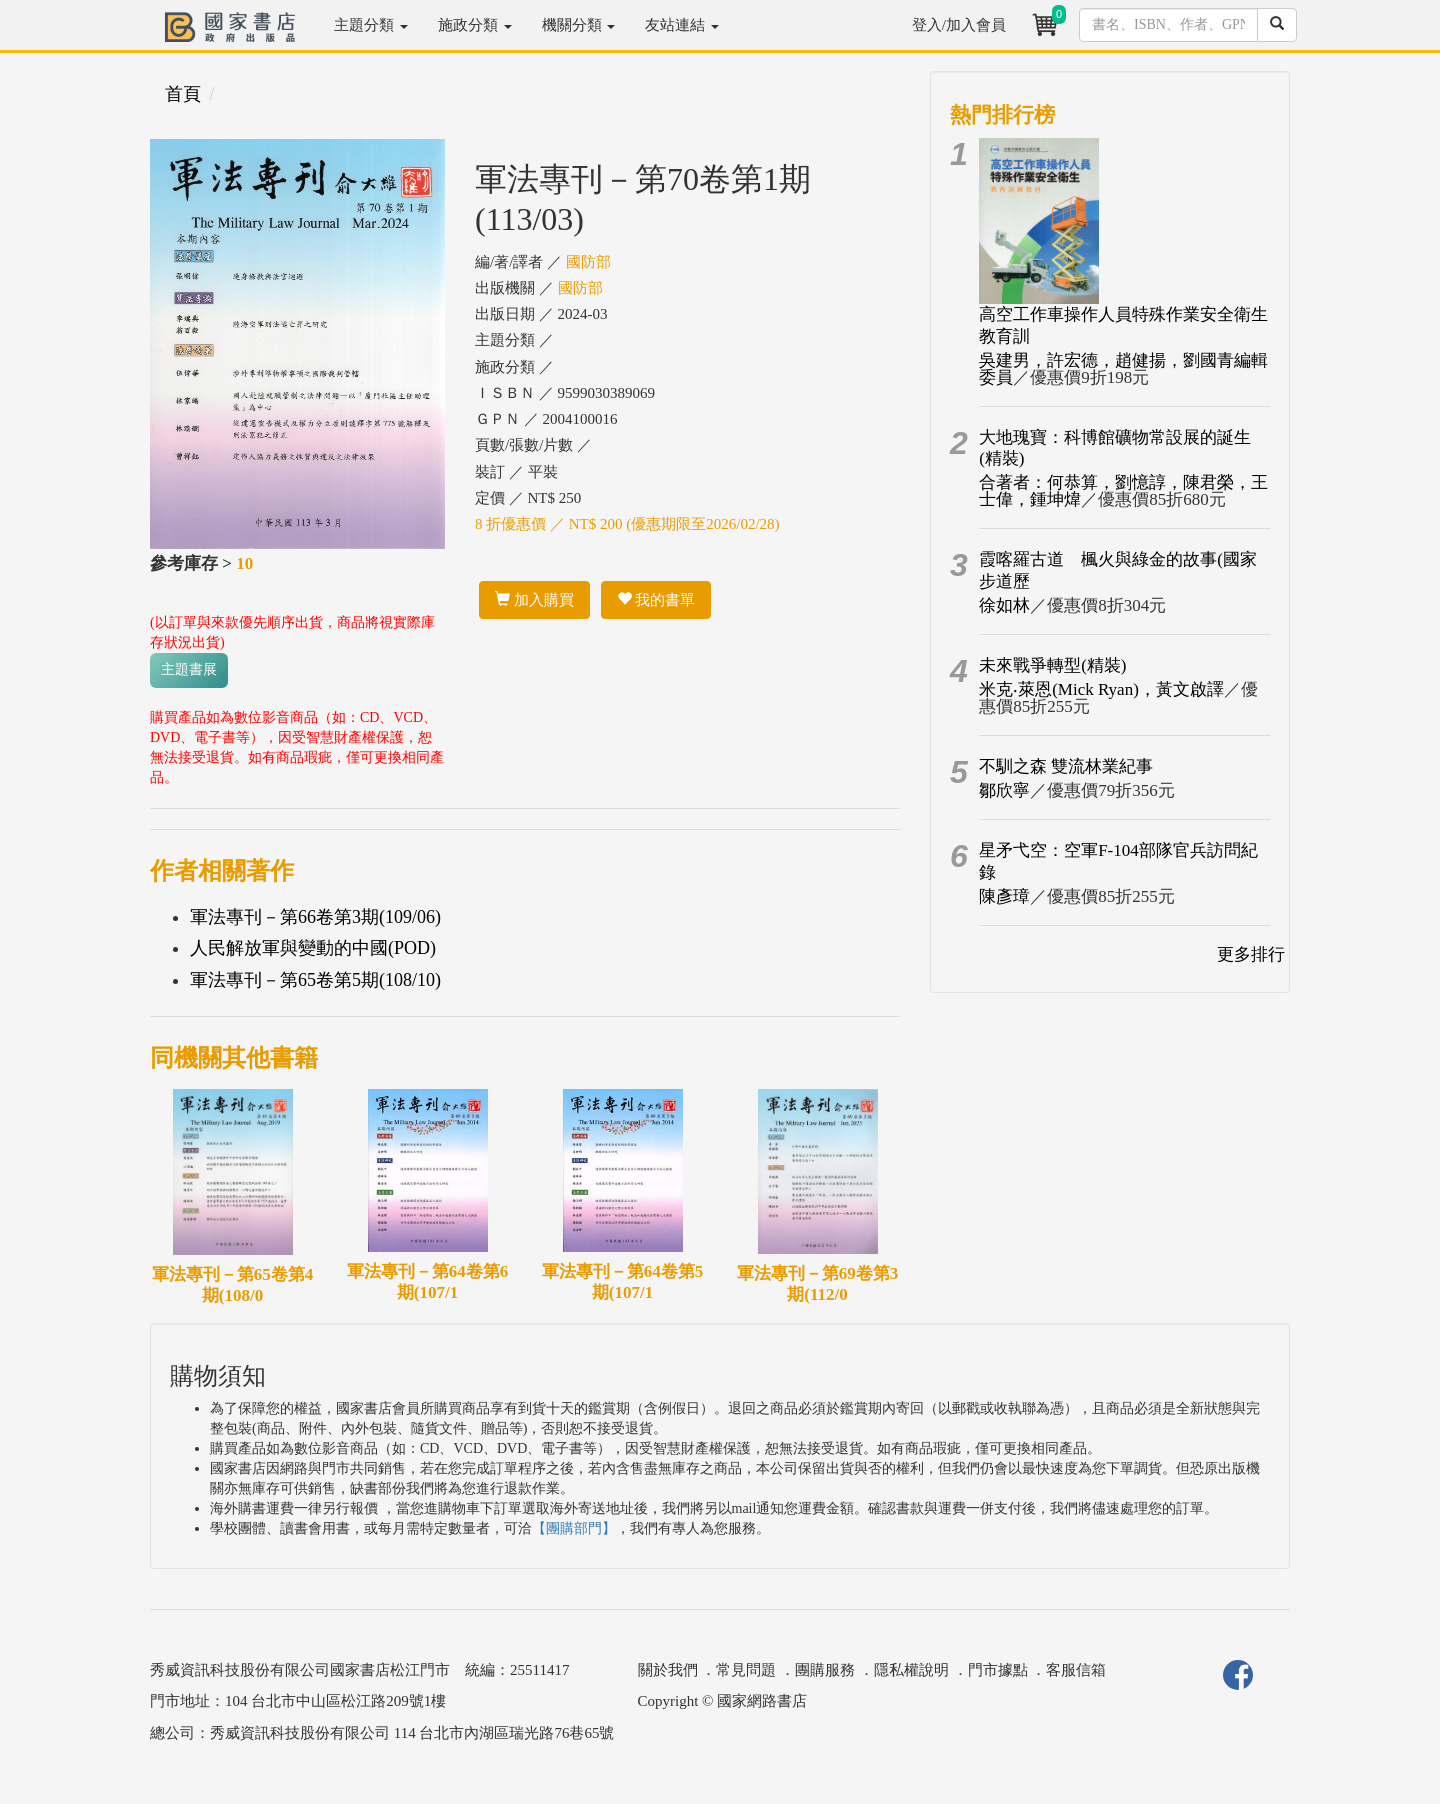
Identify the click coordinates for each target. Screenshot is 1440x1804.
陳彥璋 (1004, 896)
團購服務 (825, 1670)
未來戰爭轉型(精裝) (1052, 665)
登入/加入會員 (959, 25)
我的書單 (656, 600)
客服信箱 (1076, 1670)
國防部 (588, 262)
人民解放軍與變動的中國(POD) (313, 948)
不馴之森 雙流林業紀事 (1066, 766)
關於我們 (668, 1670)
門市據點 (998, 1670)
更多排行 (1251, 954)
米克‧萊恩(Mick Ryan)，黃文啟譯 (1101, 689)
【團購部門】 (574, 1528)
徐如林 (1004, 605)
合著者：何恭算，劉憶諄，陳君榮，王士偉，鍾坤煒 (1123, 491)
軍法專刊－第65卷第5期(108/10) (315, 980)
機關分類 (579, 25)
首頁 (183, 94)
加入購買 (534, 600)
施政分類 (475, 25)
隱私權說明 (911, 1670)
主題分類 (371, 25)
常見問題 (746, 1670)
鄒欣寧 (1004, 790)
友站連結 (682, 25)
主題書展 (189, 669)
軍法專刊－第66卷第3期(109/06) (315, 917)
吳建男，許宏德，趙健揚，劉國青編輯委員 (1123, 369)
